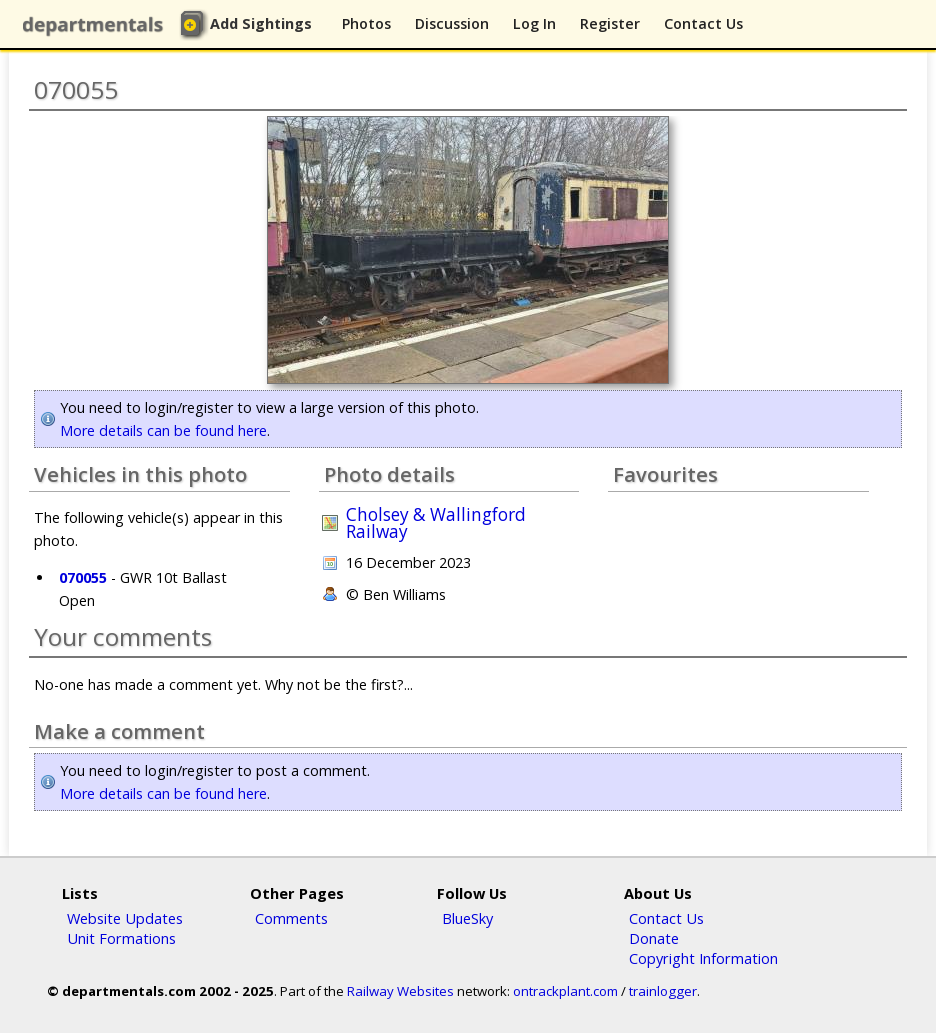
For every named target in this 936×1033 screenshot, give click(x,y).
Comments (291, 918)
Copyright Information (703, 958)
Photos (366, 23)
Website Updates (125, 918)
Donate (654, 938)
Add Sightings (261, 23)
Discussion (452, 23)
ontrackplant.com (565, 991)
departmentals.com (97, 25)
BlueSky (467, 918)
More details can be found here (163, 430)
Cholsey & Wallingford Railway (436, 523)
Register (610, 23)
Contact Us (703, 23)
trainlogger (663, 991)
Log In (534, 23)
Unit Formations (121, 938)
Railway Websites (400, 991)
